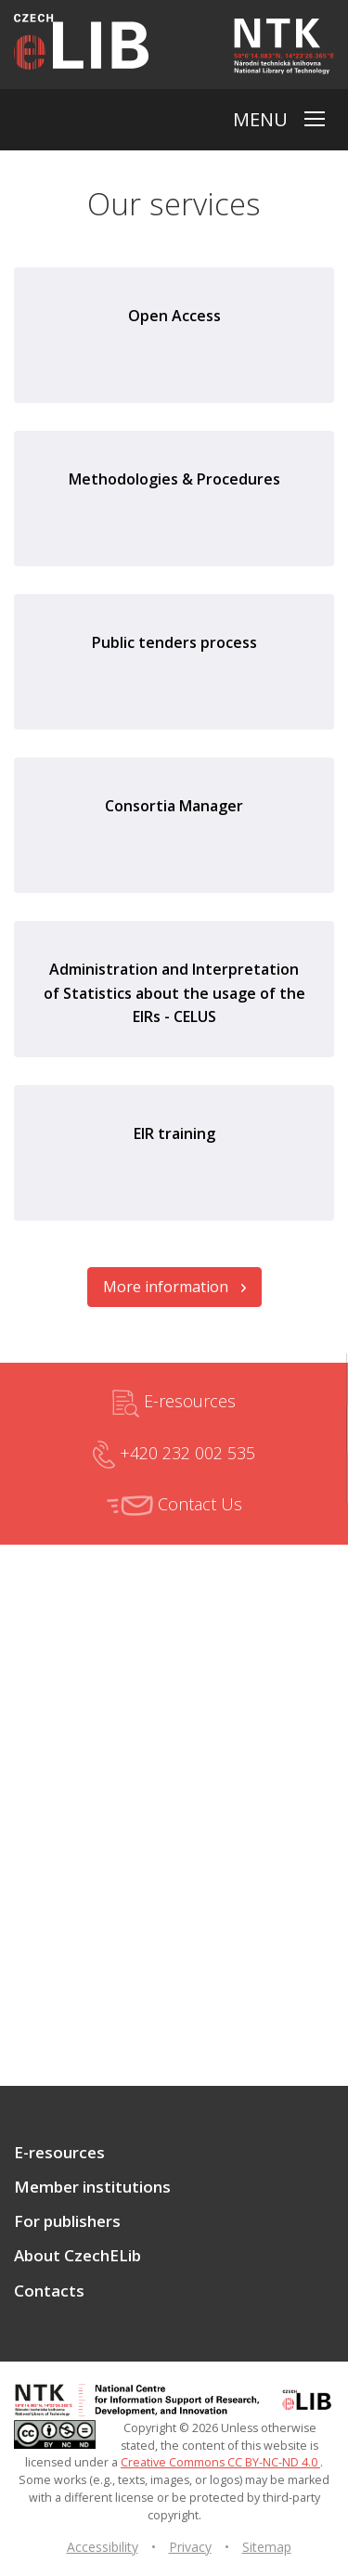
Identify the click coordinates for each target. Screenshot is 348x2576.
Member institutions (92, 2187)
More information (174, 1286)
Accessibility (102, 2547)
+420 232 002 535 (174, 1455)
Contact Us (174, 1506)
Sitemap (266, 2547)
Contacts (49, 2291)
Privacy (190, 2547)
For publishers (67, 2221)
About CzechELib (77, 2256)
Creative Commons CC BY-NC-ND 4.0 (220, 2462)
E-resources (174, 1403)
